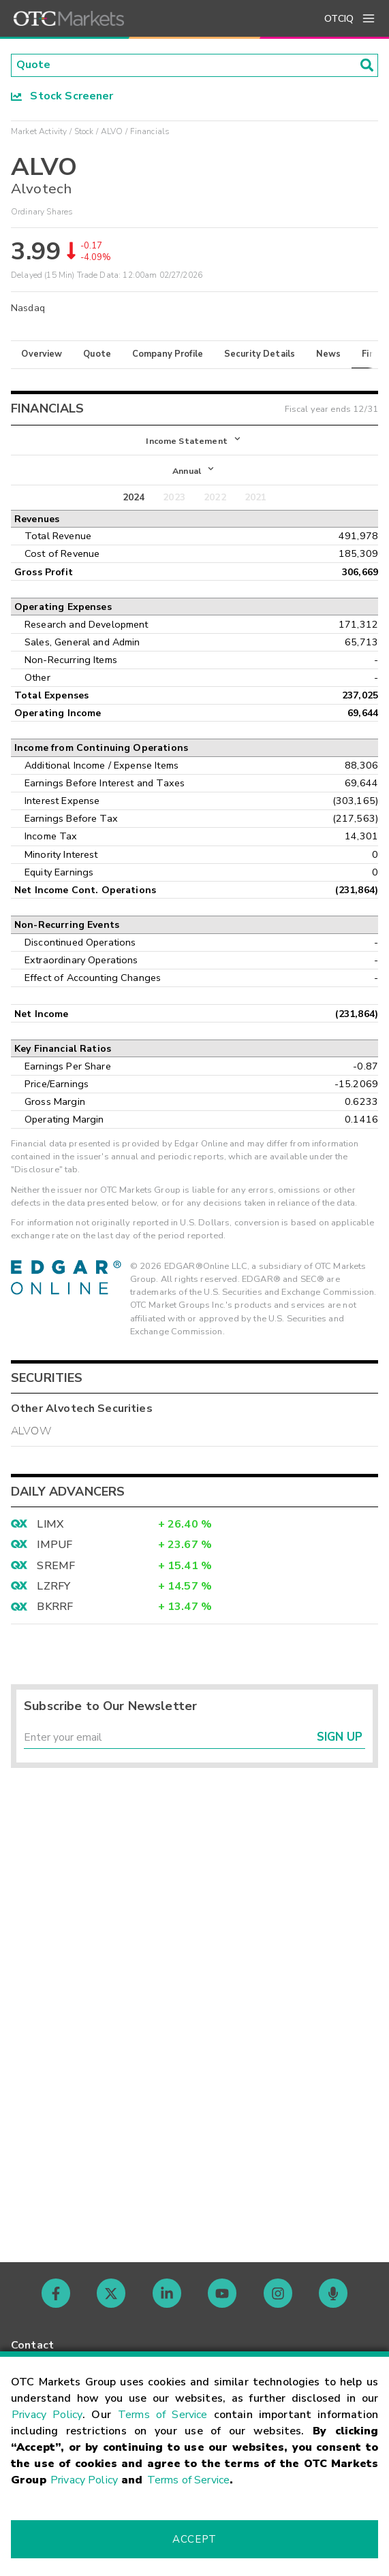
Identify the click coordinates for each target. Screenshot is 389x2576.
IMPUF (54, 1546)
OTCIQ (339, 18)
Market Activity (39, 131)
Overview (41, 354)
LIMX (50, 1524)
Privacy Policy (47, 2414)
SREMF (56, 1566)
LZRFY (53, 1586)
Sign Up (339, 1738)
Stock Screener (62, 95)
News (328, 354)
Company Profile (167, 354)
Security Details (259, 354)
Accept (194, 2539)
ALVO (112, 131)
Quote (97, 354)
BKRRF (55, 1607)
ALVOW (31, 1432)
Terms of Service (162, 2414)
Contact (32, 2345)
